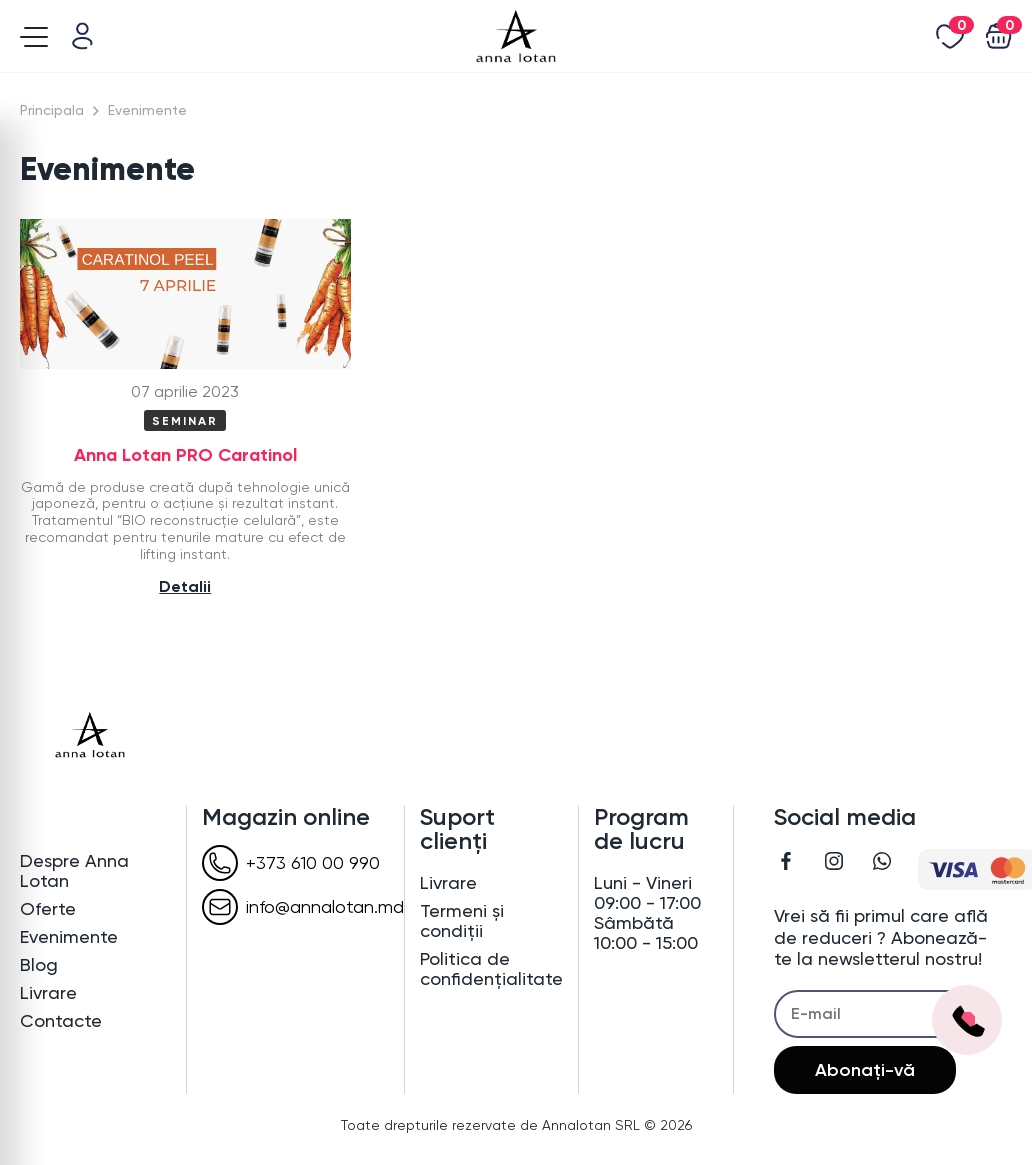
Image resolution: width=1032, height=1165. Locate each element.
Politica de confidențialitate (491, 969)
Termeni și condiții (462, 921)
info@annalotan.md (303, 907)
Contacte (61, 1021)
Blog (39, 965)
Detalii (185, 586)
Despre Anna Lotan (74, 871)
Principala (52, 110)
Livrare (48, 993)
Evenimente (69, 937)
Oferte (48, 909)
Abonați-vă (865, 1070)
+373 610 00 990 (291, 863)
